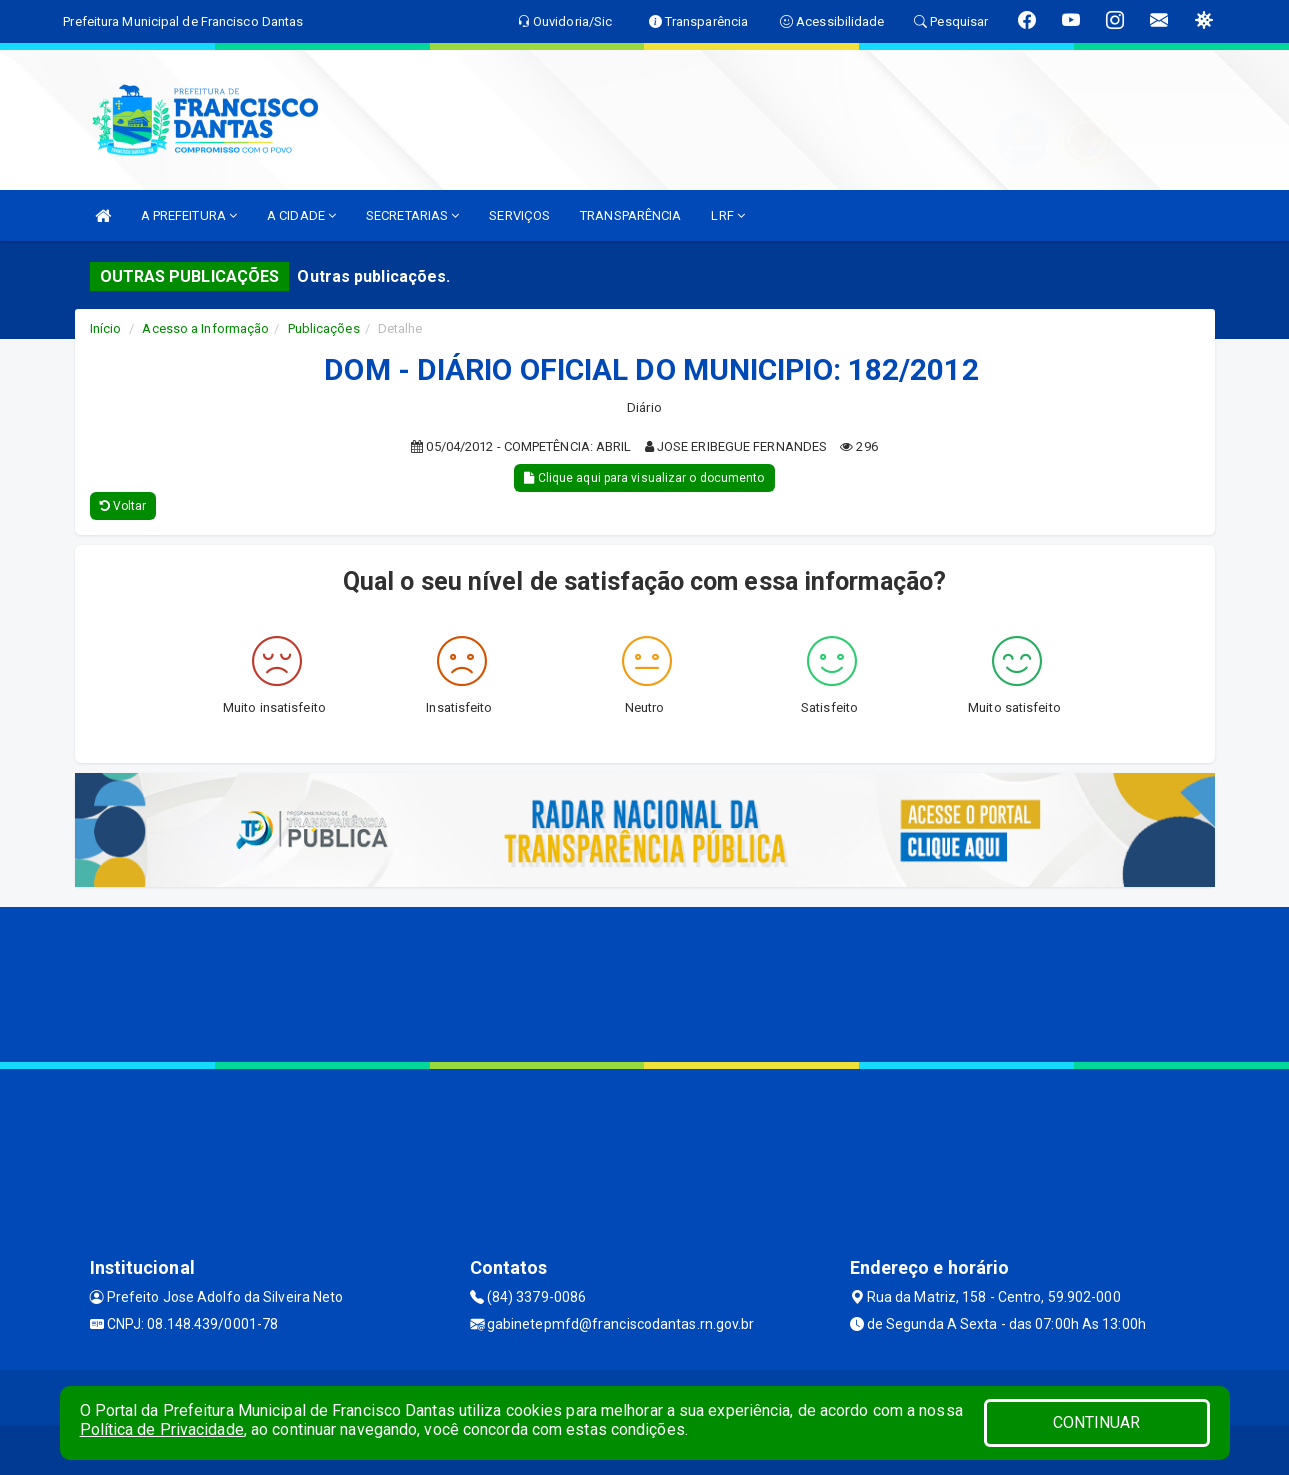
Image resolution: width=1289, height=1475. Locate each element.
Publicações (324, 328)
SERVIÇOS (519, 215)
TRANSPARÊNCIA (630, 215)
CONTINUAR (1097, 1422)
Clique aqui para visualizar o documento (644, 478)
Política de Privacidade (162, 1429)
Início (106, 328)
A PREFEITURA (189, 215)
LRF (728, 215)
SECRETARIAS (412, 215)
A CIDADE (301, 215)
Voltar (123, 506)
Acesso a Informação (205, 328)
